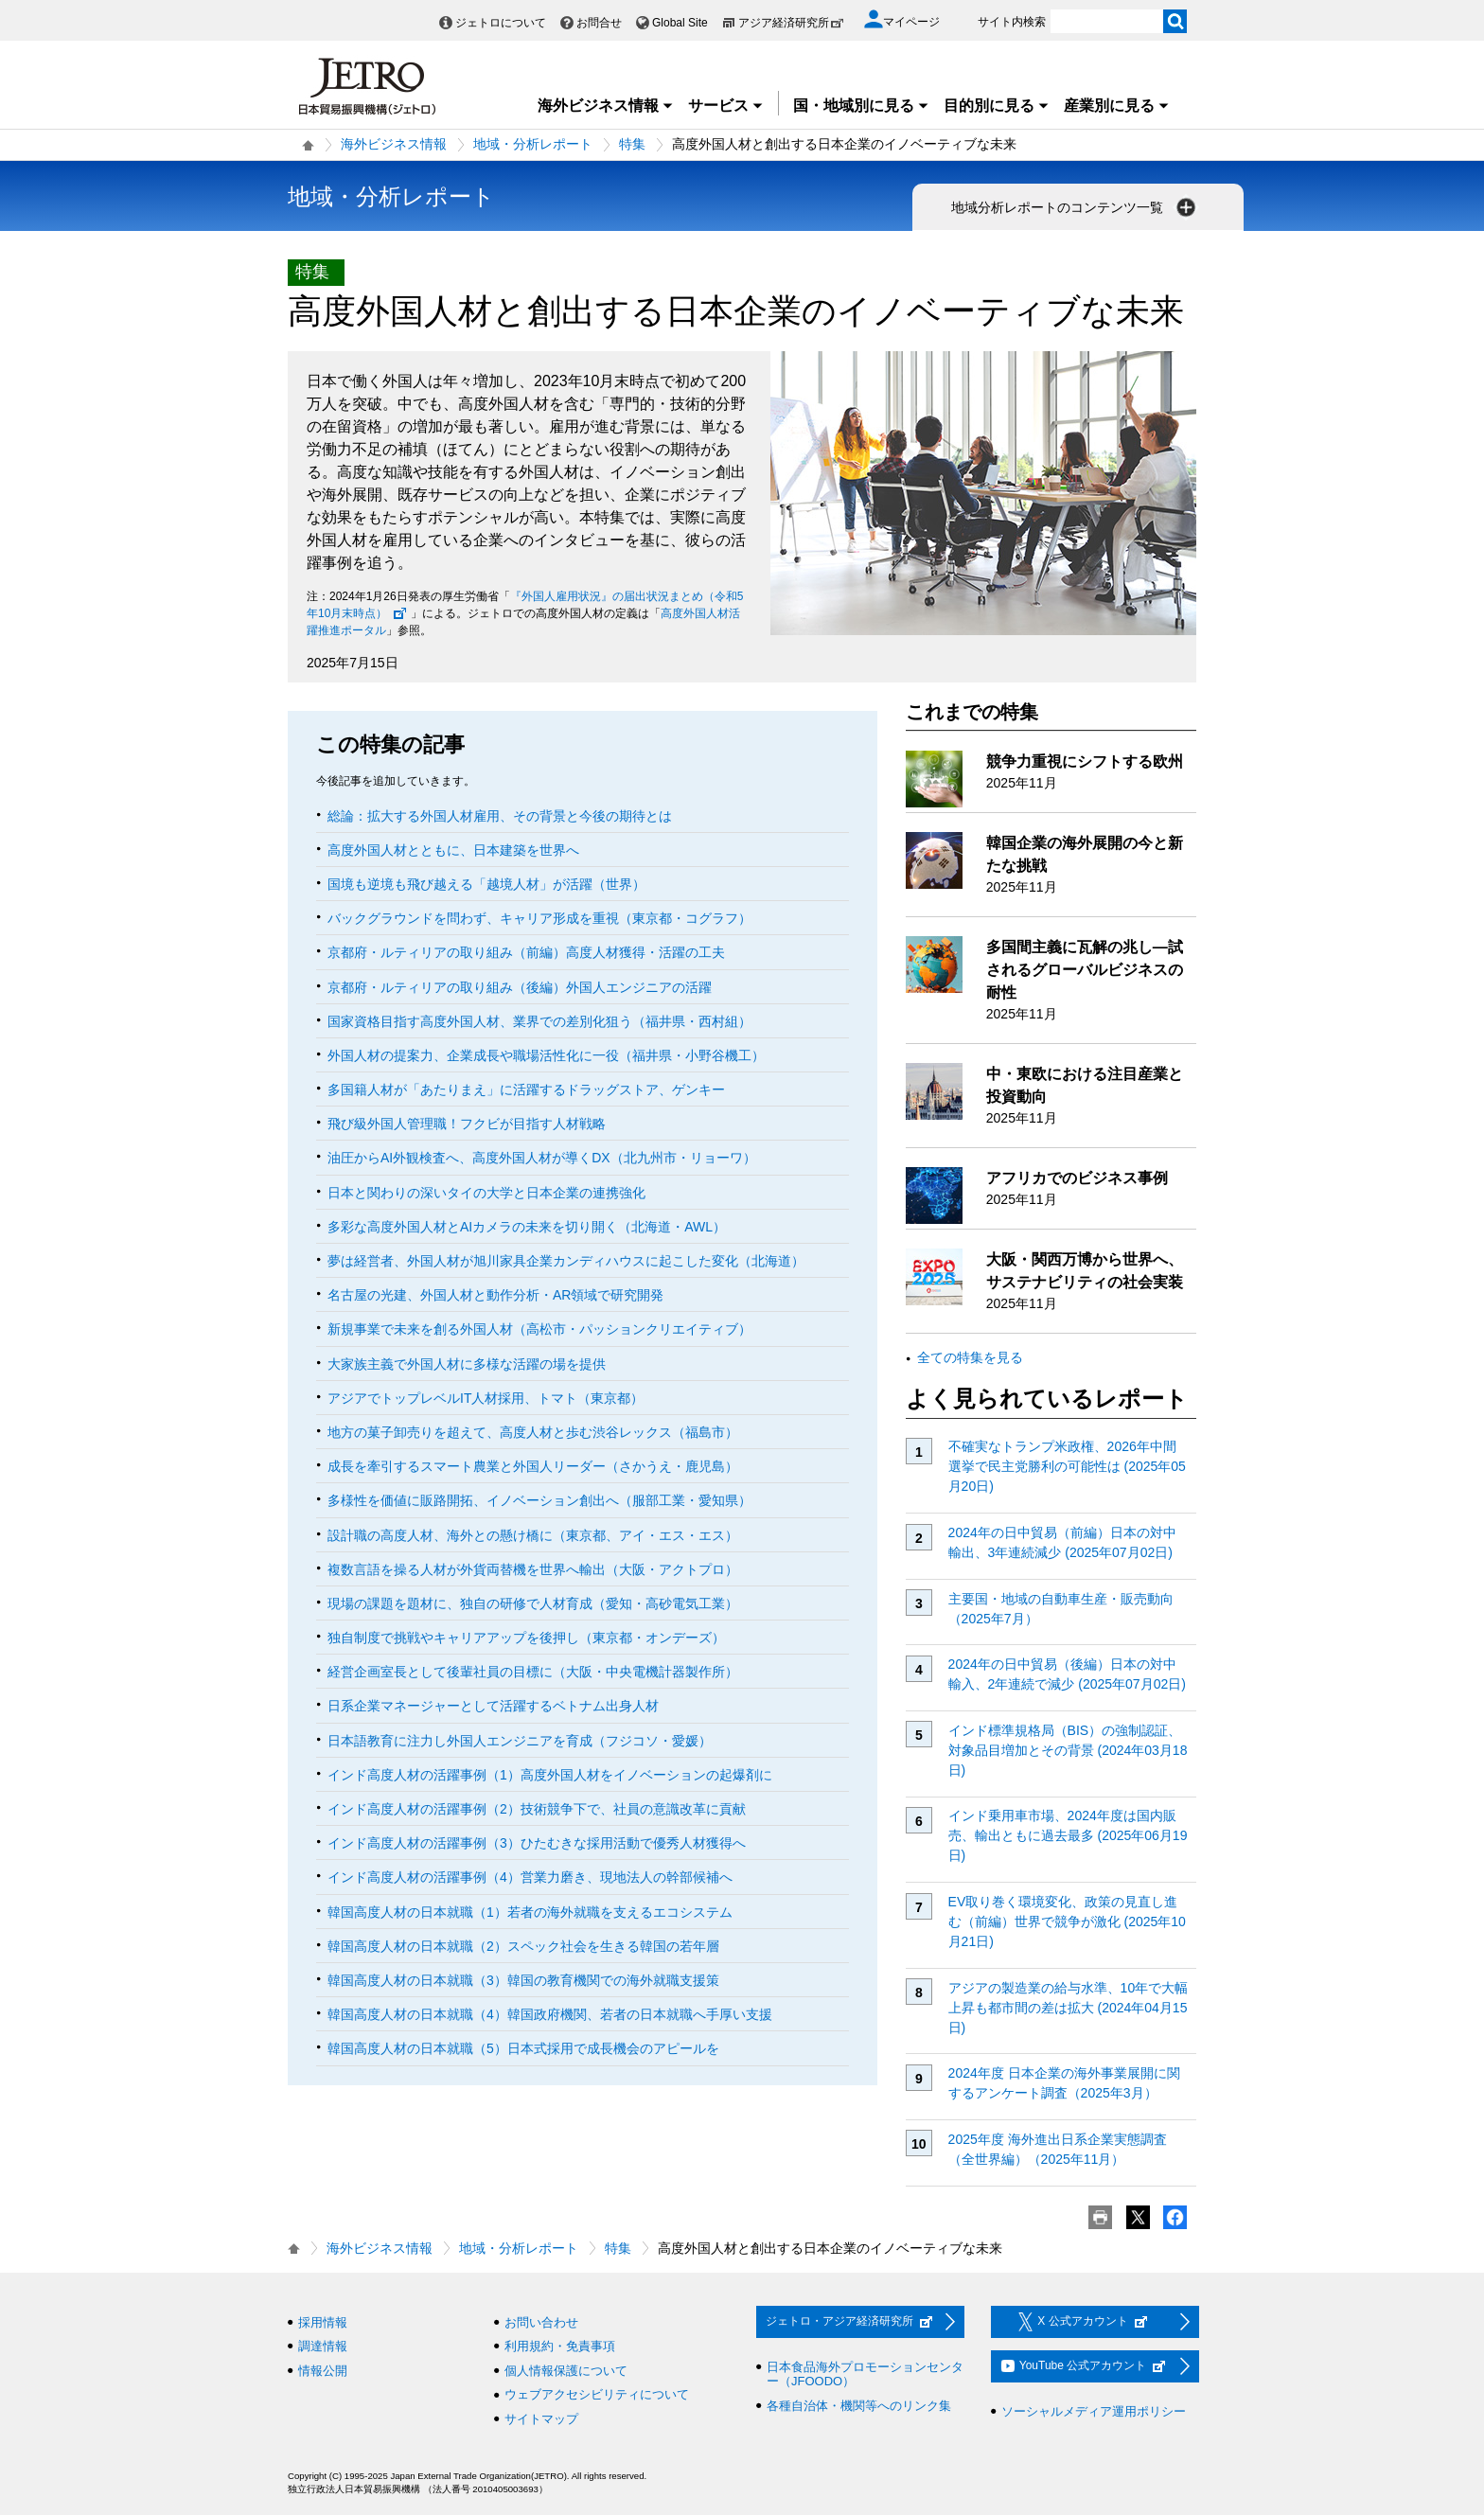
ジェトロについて (500, 22)
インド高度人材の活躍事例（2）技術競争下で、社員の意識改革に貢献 (536, 1808)
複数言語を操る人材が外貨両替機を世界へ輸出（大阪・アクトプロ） (532, 1569)
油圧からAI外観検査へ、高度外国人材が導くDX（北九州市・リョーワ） (541, 1157)
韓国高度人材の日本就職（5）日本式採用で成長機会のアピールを (523, 2048)
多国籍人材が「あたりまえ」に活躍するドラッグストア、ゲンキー (526, 1089)
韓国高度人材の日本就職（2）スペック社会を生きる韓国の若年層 (523, 1946)
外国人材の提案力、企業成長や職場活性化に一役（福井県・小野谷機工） (546, 1055)
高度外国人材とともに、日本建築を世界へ (453, 850)
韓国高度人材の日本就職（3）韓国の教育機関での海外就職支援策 (523, 1980)
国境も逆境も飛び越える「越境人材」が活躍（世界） (486, 884)
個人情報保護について (565, 2371)
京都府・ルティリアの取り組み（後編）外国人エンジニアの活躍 (519, 987)
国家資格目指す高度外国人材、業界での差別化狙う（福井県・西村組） (539, 1021)
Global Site (680, 22)
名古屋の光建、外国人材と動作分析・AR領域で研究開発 (495, 1294)
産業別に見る (1117, 105)
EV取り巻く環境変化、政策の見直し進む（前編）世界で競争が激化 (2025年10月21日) (1067, 1921)
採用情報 (322, 2322)
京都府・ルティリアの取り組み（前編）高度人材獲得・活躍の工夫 (526, 952)
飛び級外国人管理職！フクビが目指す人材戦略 (466, 1123)
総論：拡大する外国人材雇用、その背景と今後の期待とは (499, 816)
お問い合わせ (541, 2322)
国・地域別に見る (861, 105)
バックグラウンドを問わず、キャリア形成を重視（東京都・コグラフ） (539, 918)
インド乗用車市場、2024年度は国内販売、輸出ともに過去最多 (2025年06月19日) (1068, 1835)
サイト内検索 (1012, 21)
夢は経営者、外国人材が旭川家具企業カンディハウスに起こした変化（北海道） (565, 1260)
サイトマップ (541, 2419)
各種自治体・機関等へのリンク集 (859, 2406)
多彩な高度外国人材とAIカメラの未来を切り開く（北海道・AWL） (526, 1226)
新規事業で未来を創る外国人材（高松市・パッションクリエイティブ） (539, 1329)
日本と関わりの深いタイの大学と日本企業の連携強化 (486, 1192)
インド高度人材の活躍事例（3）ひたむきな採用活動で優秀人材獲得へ (536, 1843)
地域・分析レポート (532, 143)
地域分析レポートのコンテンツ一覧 (1075, 207)
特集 (632, 143)
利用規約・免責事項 (559, 2346)
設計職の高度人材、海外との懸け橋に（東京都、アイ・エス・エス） (532, 1535)
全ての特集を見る (970, 1357)
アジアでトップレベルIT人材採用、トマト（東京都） (485, 1398)
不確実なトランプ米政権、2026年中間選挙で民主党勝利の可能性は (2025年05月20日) (1067, 1466)
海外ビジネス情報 (606, 105)
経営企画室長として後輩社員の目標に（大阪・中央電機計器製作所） (532, 1671)
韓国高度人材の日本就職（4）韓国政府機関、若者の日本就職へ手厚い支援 (549, 2014)
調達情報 (322, 2346)
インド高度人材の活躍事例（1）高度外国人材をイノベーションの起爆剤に (549, 1774)
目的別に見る (997, 105)
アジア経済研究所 (791, 22)
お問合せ (599, 22)
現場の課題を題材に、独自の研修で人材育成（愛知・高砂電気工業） (532, 1603)
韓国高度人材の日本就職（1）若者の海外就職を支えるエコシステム (530, 1912)
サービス (726, 105)
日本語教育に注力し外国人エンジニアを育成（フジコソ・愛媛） (519, 1740)
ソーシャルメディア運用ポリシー (1093, 2411)
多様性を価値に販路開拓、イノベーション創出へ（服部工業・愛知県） (539, 1500)
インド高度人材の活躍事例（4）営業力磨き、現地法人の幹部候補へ (530, 1877)
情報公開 (322, 2371)
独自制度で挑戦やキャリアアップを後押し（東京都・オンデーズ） (526, 1637)
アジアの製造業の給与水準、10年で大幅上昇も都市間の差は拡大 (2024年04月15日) (1068, 2007)
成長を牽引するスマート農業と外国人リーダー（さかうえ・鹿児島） (532, 1466)
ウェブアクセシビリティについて (596, 2394)
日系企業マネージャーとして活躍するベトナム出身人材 (493, 1705)
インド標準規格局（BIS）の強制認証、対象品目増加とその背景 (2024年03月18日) (1068, 1750)
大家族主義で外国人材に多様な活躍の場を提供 (466, 1364)
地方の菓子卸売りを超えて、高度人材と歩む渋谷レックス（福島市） (532, 1432)
